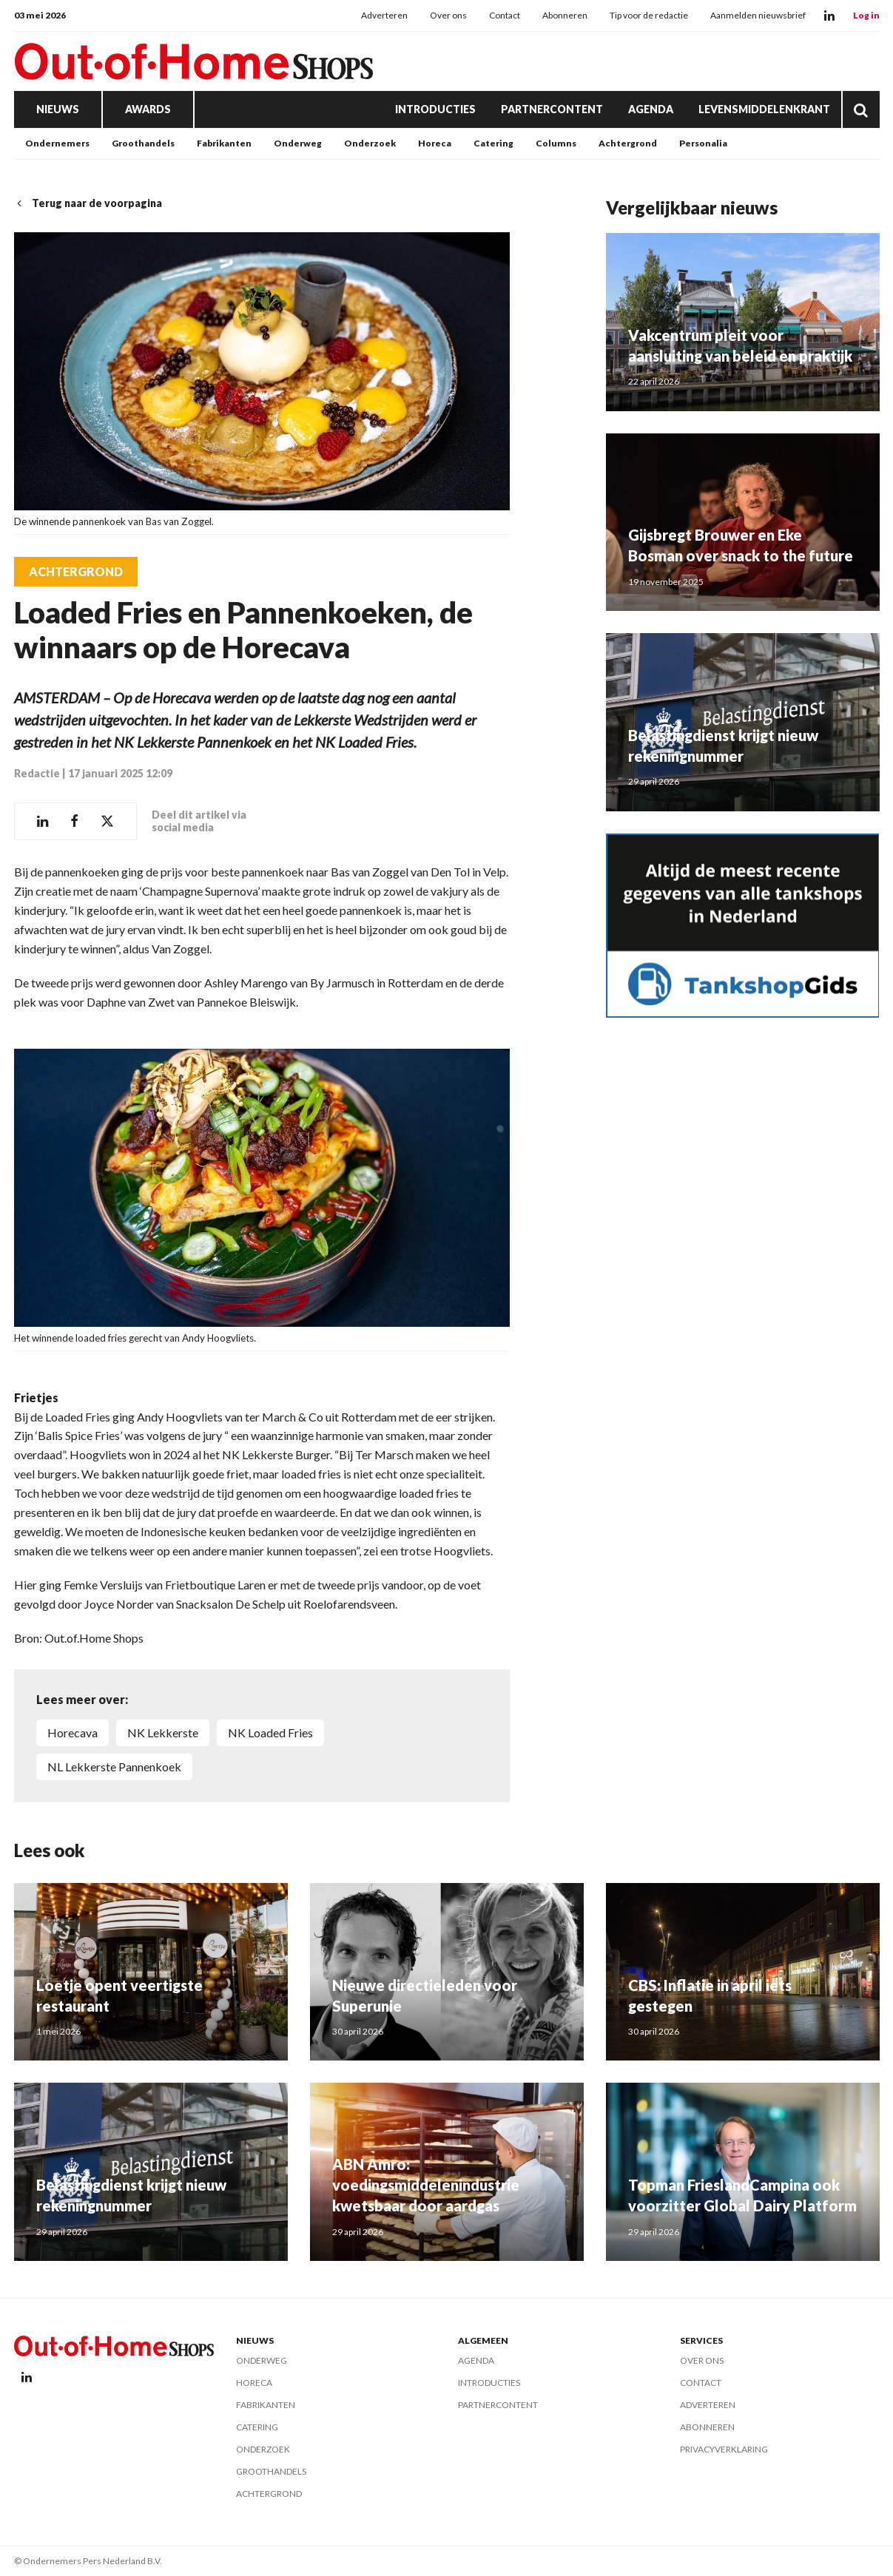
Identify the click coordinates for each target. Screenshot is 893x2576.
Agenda (650, 109)
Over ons (448, 15)
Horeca (434, 143)
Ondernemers (57, 143)
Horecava (72, 1732)
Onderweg (298, 143)
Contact (504, 15)
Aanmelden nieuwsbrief (758, 15)
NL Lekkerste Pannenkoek (114, 1766)
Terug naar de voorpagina (88, 203)
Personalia (703, 143)
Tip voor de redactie (649, 15)
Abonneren (564, 15)
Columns (556, 143)
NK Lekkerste (162, 1732)
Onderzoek (370, 143)
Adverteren (384, 15)
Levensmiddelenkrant (764, 109)
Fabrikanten (224, 143)
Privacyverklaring (724, 2449)
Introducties (435, 109)
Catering (493, 143)
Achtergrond (628, 143)
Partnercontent (552, 109)
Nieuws (57, 109)
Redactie (37, 773)
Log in (866, 15)
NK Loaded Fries (270, 1732)
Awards (148, 109)
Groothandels (143, 143)
